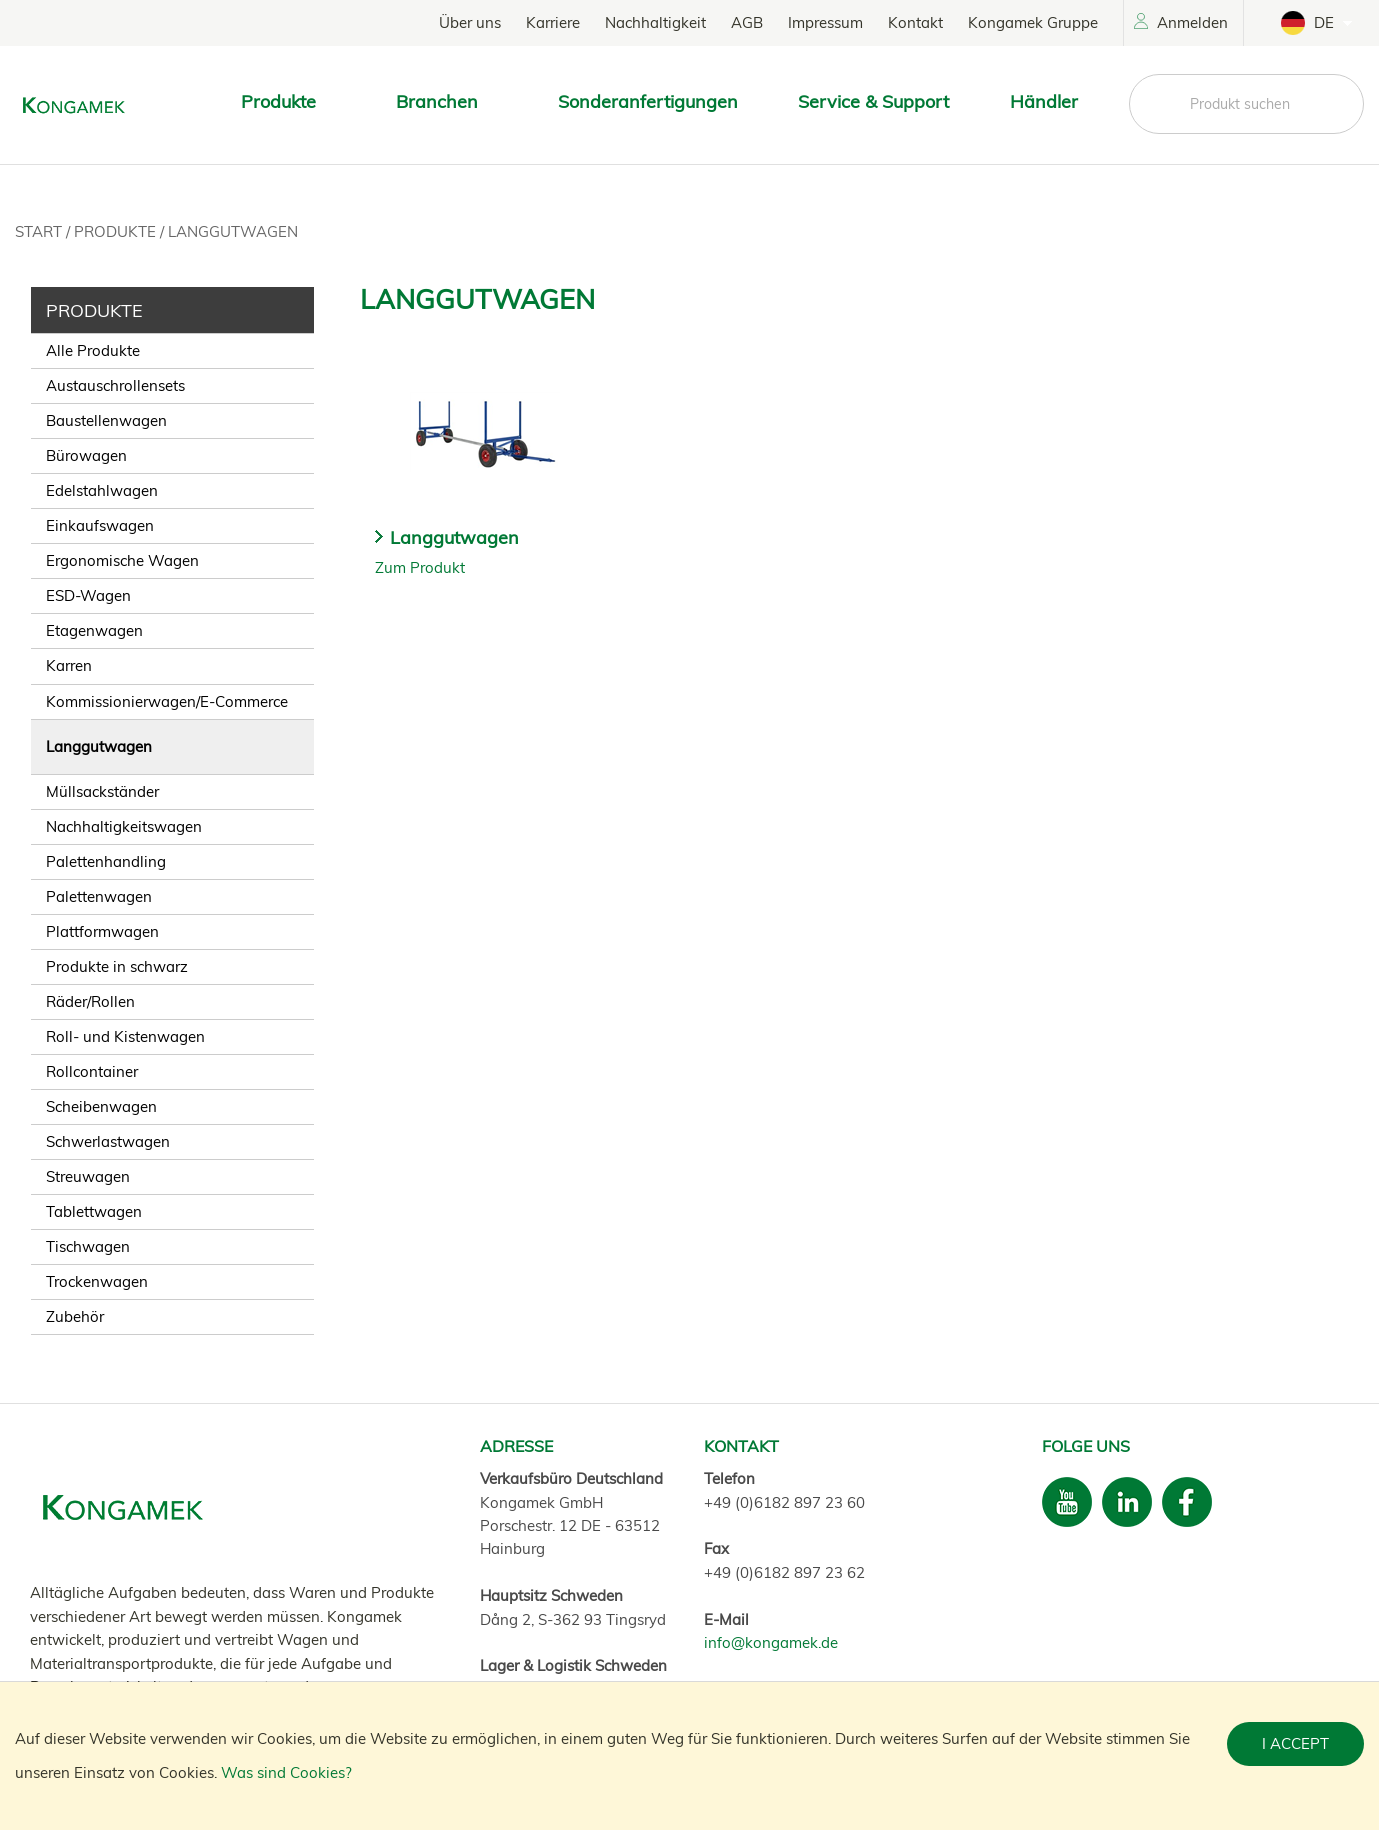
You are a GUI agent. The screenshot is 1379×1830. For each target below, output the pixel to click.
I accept (1295, 1743)
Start (40, 231)
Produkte (117, 231)
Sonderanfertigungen (648, 101)
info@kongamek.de (771, 1642)
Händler (1044, 101)
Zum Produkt (420, 567)
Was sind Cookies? (286, 1772)
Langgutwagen (233, 231)
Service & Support (873, 101)
